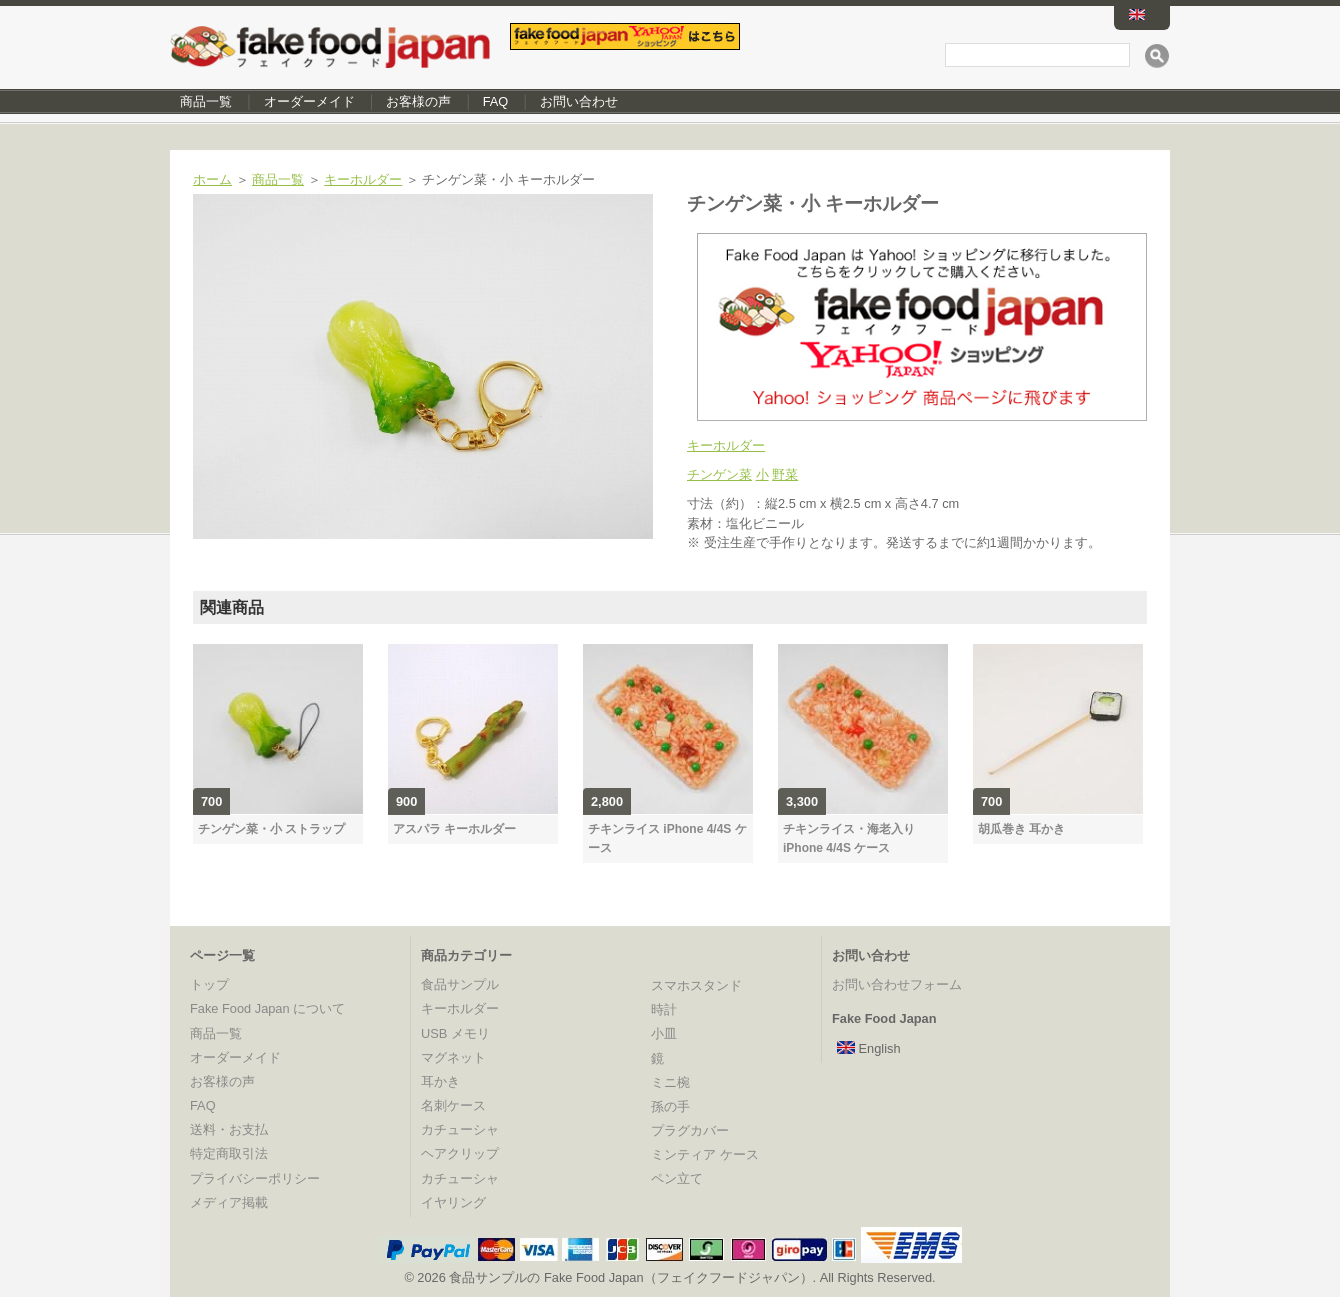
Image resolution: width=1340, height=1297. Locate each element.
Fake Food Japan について (267, 1008)
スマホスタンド (696, 985)
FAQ (496, 101)
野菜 (785, 474)
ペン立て (677, 1178)
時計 (664, 1009)
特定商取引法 (229, 1153)
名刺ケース (453, 1105)
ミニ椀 (670, 1082)
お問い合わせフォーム (897, 984)
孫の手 (670, 1106)
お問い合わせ (579, 101)
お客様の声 (418, 101)
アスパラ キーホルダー (454, 829)
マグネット (453, 1057)
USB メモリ (455, 1033)
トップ (209, 984)
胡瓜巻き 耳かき (1021, 829)
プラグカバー (690, 1130)
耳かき (440, 1081)
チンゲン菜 (719, 474)
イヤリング (453, 1202)
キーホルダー (363, 179)
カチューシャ (460, 1129)
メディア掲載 (229, 1202)
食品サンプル (460, 984)
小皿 (664, 1033)
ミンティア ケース (705, 1154)
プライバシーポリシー (255, 1178)
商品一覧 (206, 101)
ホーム (212, 179)
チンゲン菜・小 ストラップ (271, 829)
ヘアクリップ (460, 1153)
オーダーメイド (309, 101)
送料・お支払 (229, 1129)
